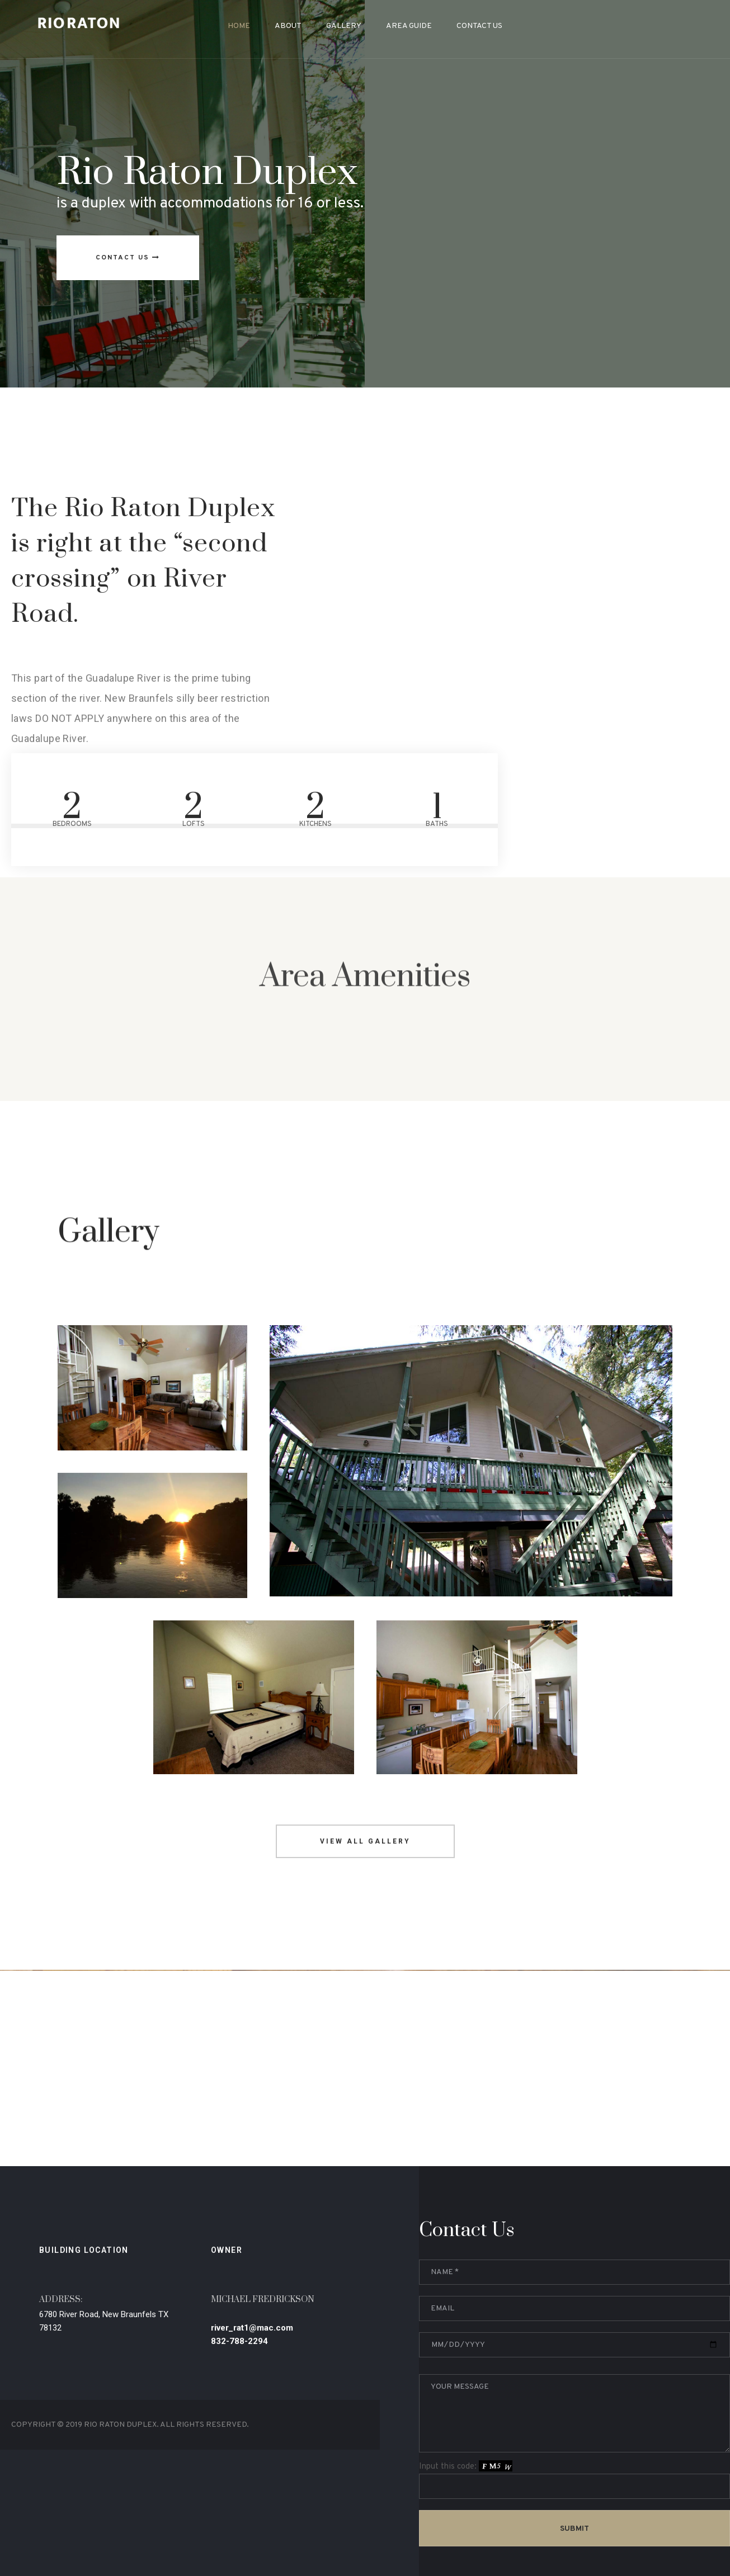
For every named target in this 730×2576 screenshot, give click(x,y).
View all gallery (365, 1896)
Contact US (128, 257)
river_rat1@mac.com (252, 2383)
